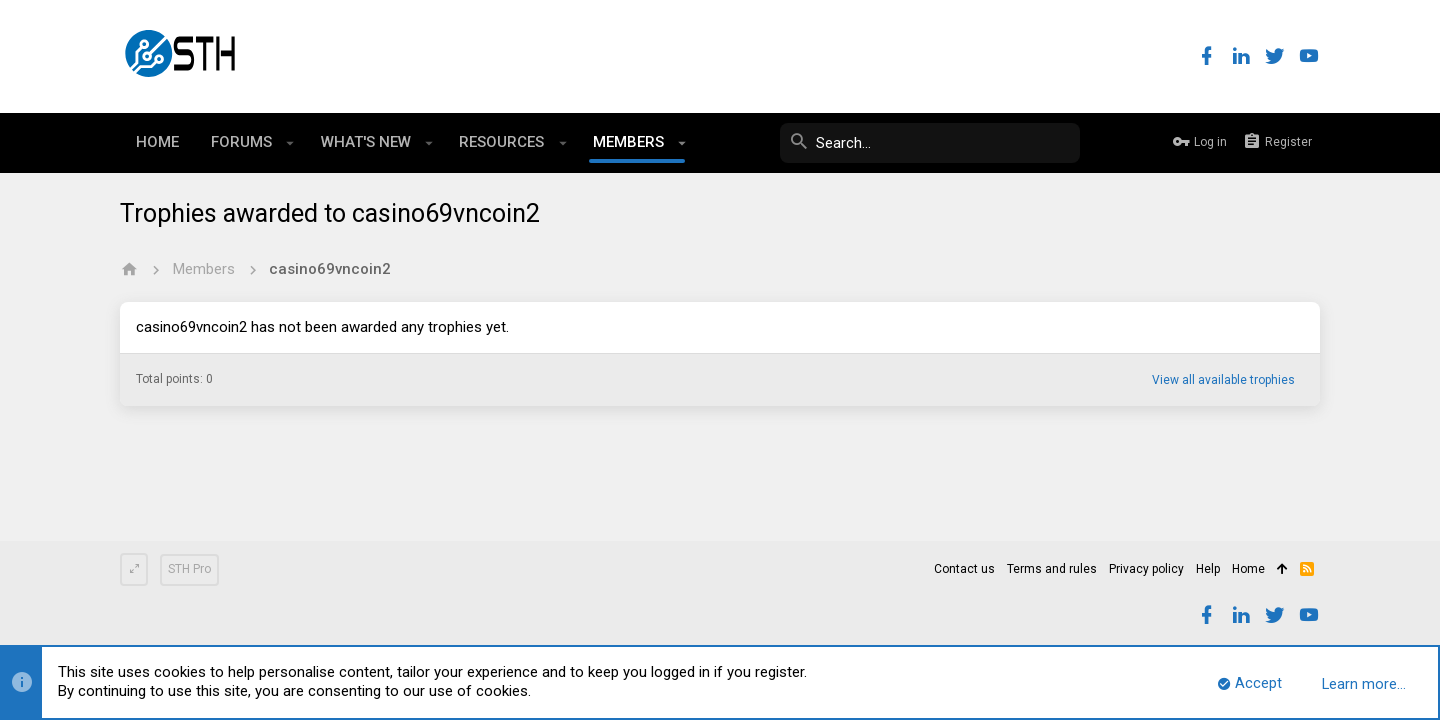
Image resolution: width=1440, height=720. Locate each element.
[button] (290, 143)
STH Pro (189, 569)
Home (1248, 569)
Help (1208, 569)
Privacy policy (1146, 569)
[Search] (930, 143)
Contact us (964, 569)
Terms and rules (1052, 569)
